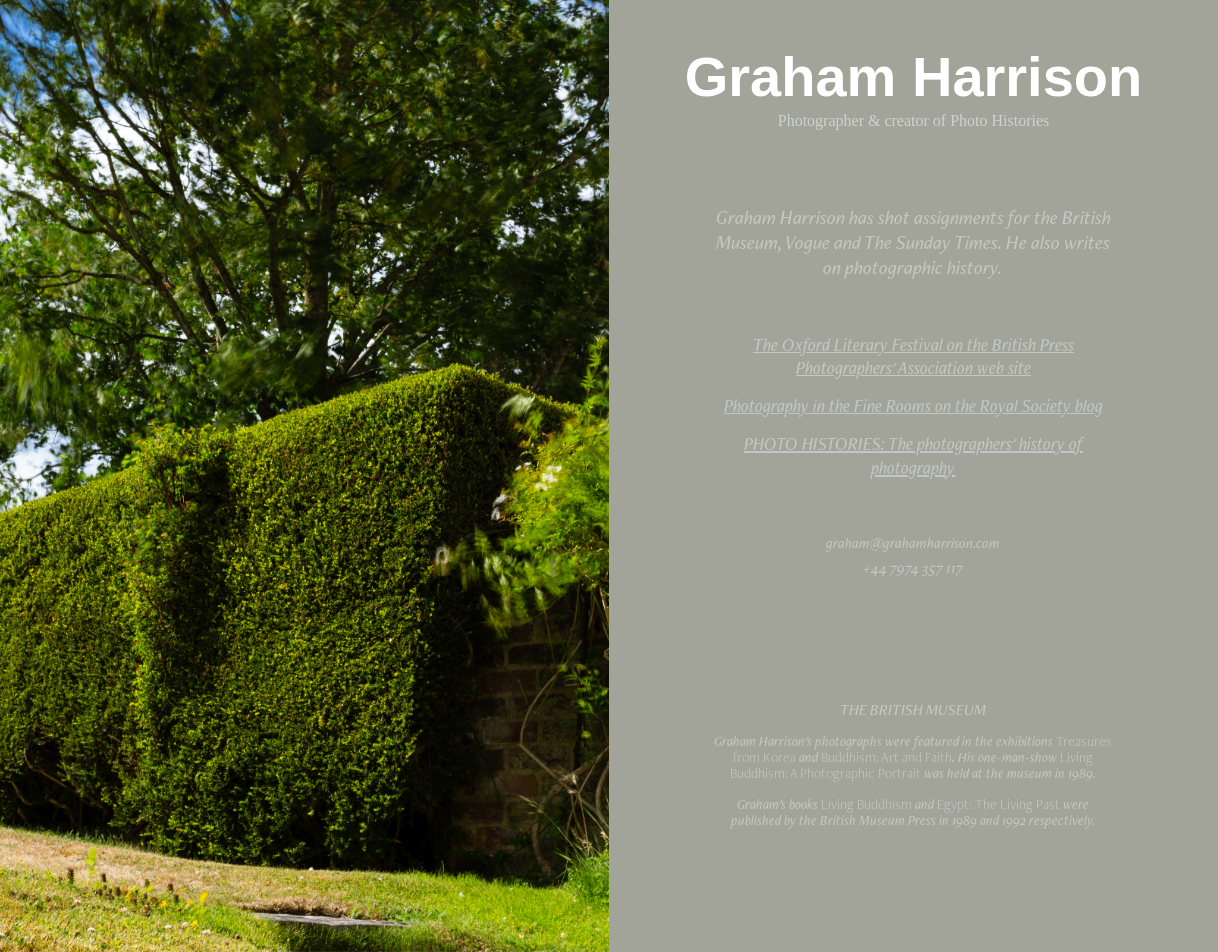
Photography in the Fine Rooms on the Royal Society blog (913, 405)
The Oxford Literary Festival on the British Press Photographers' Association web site (913, 356)
